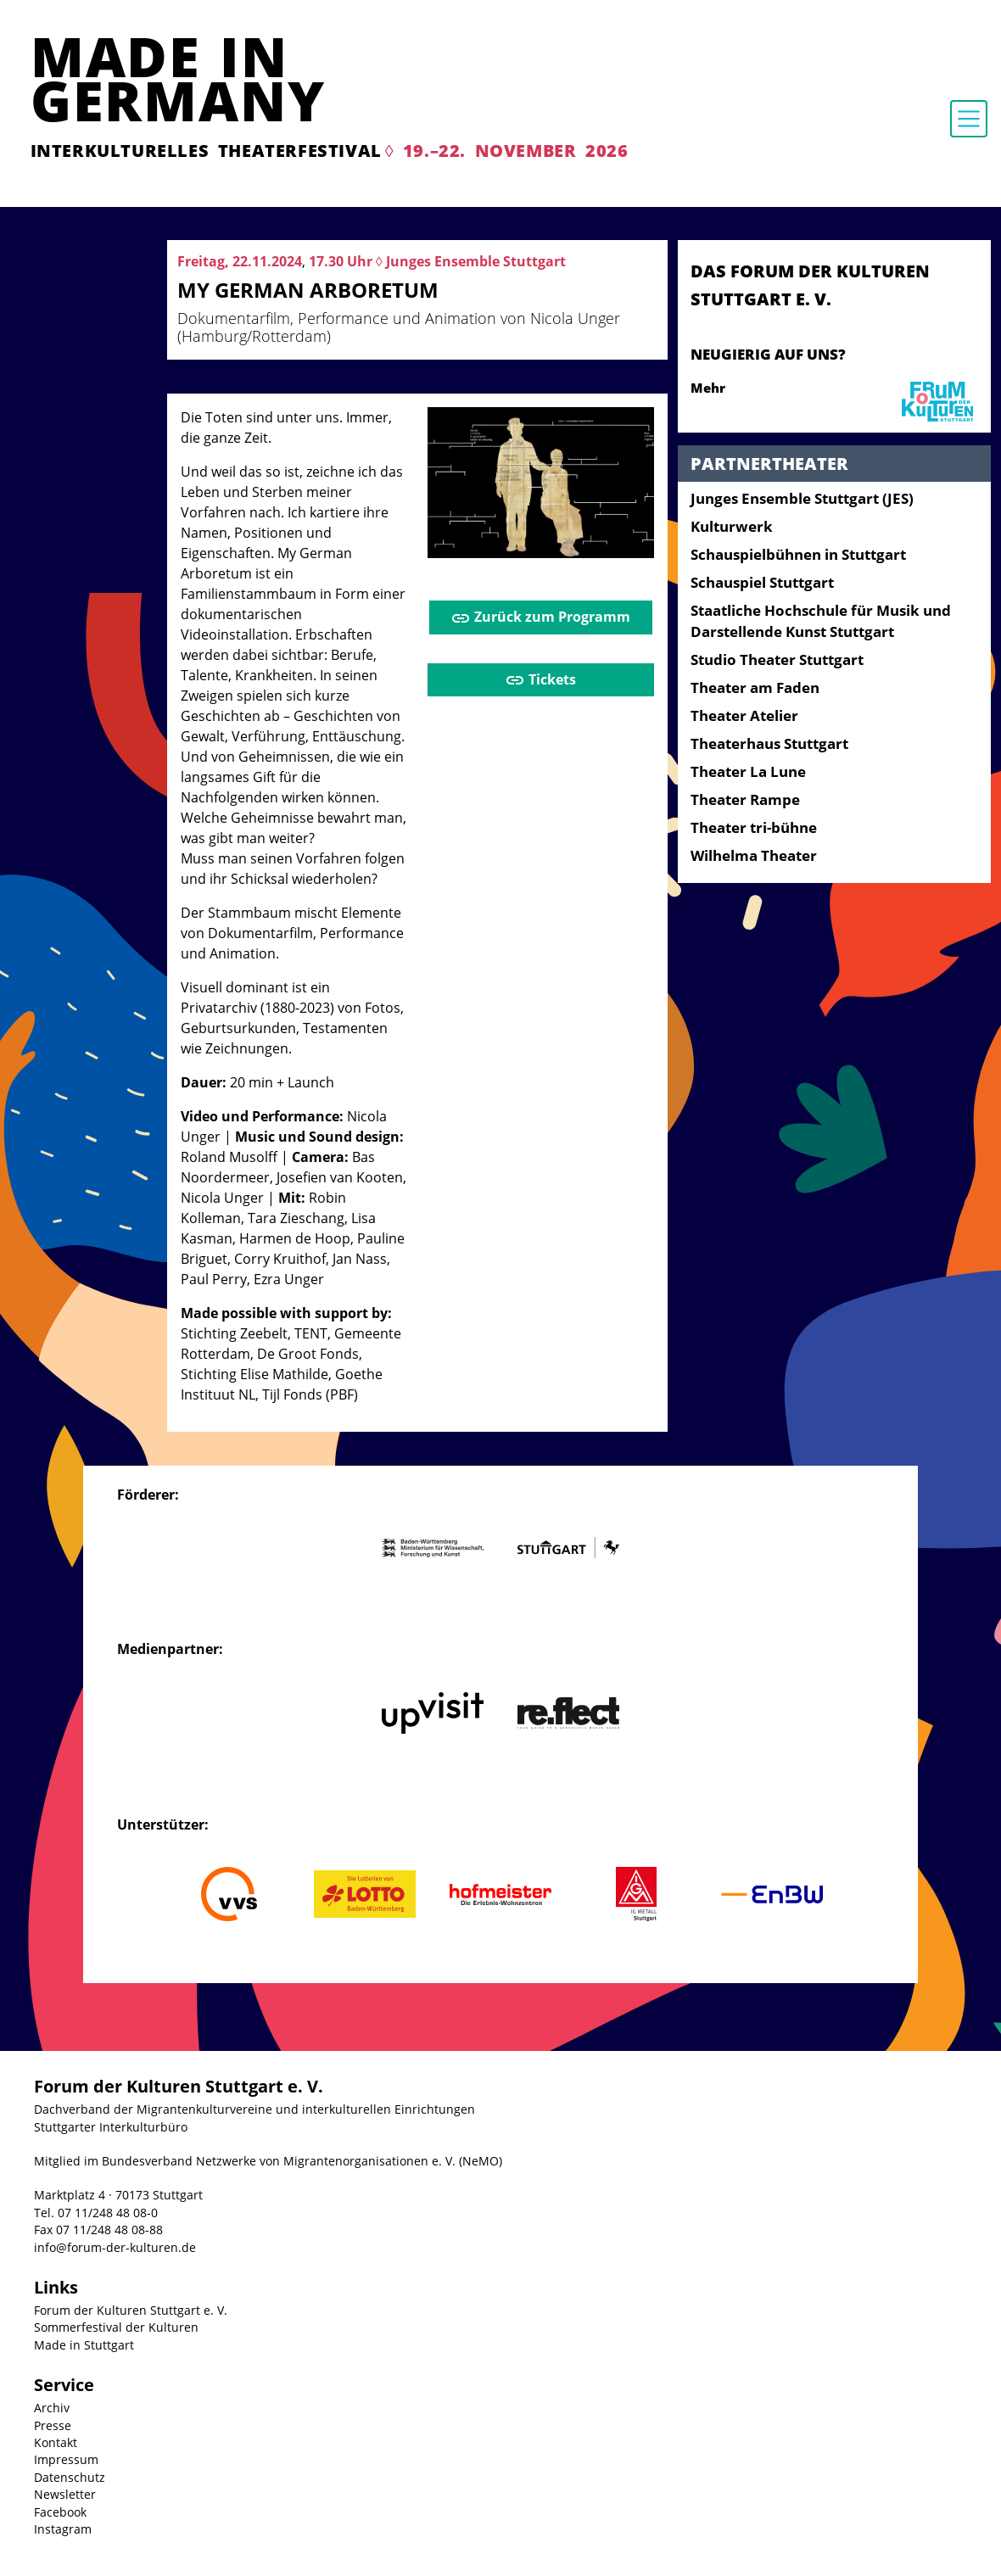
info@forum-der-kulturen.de (115, 2247)
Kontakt (55, 2442)
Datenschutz (69, 2477)
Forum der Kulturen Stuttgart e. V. (130, 2310)
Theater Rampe (745, 799)
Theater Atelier (744, 715)
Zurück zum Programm (540, 618)
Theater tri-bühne (754, 827)
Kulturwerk (732, 526)
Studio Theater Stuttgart (777, 659)
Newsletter (65, 2494)
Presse (52, 2425)
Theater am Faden (755, 687)
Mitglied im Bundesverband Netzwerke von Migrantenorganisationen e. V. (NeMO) (268, 2161)
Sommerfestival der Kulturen (116, 2327)
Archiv (52, 2408)
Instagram (63, 2529)
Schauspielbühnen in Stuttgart (798, 554)
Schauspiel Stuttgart (762, 582)
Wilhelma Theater (754, 855)
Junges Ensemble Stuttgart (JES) (802, 498)
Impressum (66, 2459)
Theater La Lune (748, 771)
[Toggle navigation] (968, 118)
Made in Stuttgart (84, 2345)
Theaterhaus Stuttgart (769, 743)
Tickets (540, 680)
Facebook (60, 2512)
